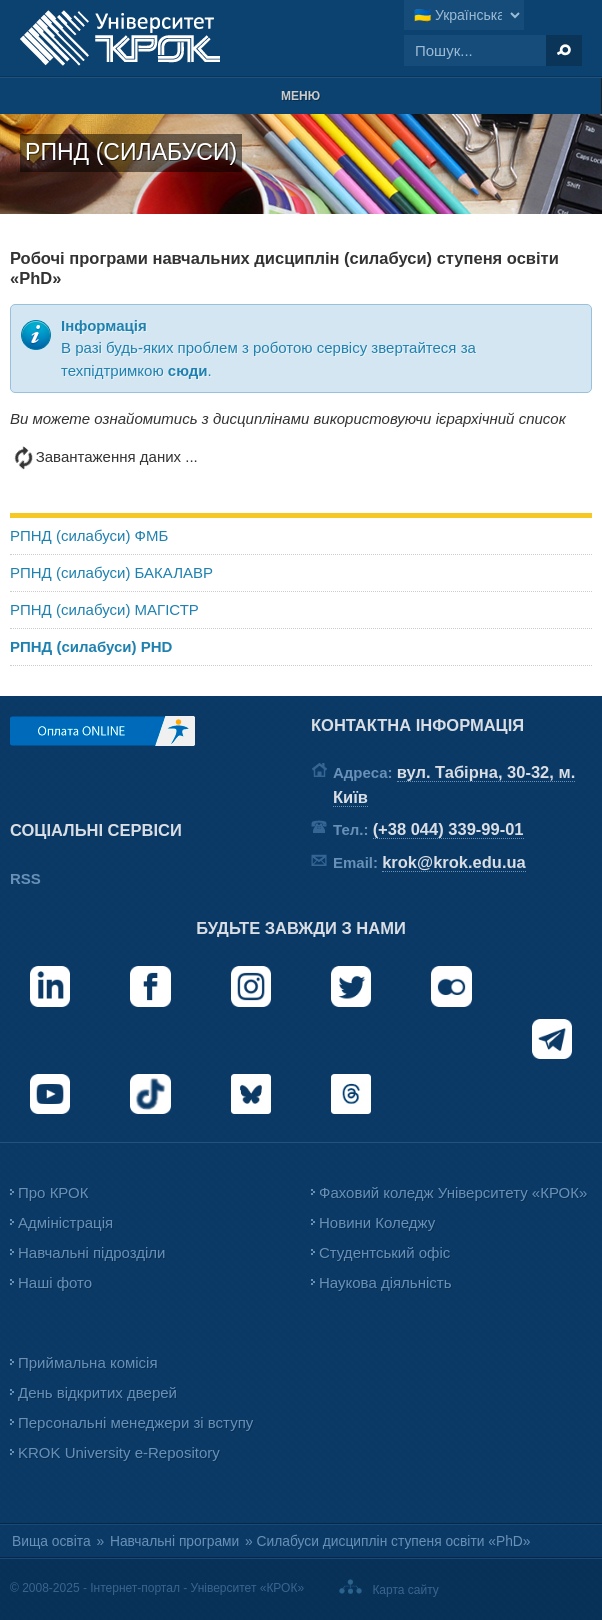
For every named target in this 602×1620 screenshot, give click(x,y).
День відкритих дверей (97, 1392)
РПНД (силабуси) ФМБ (89, 535)
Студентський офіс (384, 1252)
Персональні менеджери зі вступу (135, 1422)
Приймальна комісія (88, 1362)
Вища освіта (51, 1541)
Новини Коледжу (377, 1222)
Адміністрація (65, 1222)
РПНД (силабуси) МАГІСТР (104, 609)
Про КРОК (53, 1192)
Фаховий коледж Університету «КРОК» (453, 1192)
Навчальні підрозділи (91, 1252)
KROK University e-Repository (119, 1452)
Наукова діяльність (385, 1282)
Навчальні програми (174, 1541)
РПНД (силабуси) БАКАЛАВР (111, 572)
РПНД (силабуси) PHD (91, 646)
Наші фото (55, 1282)
